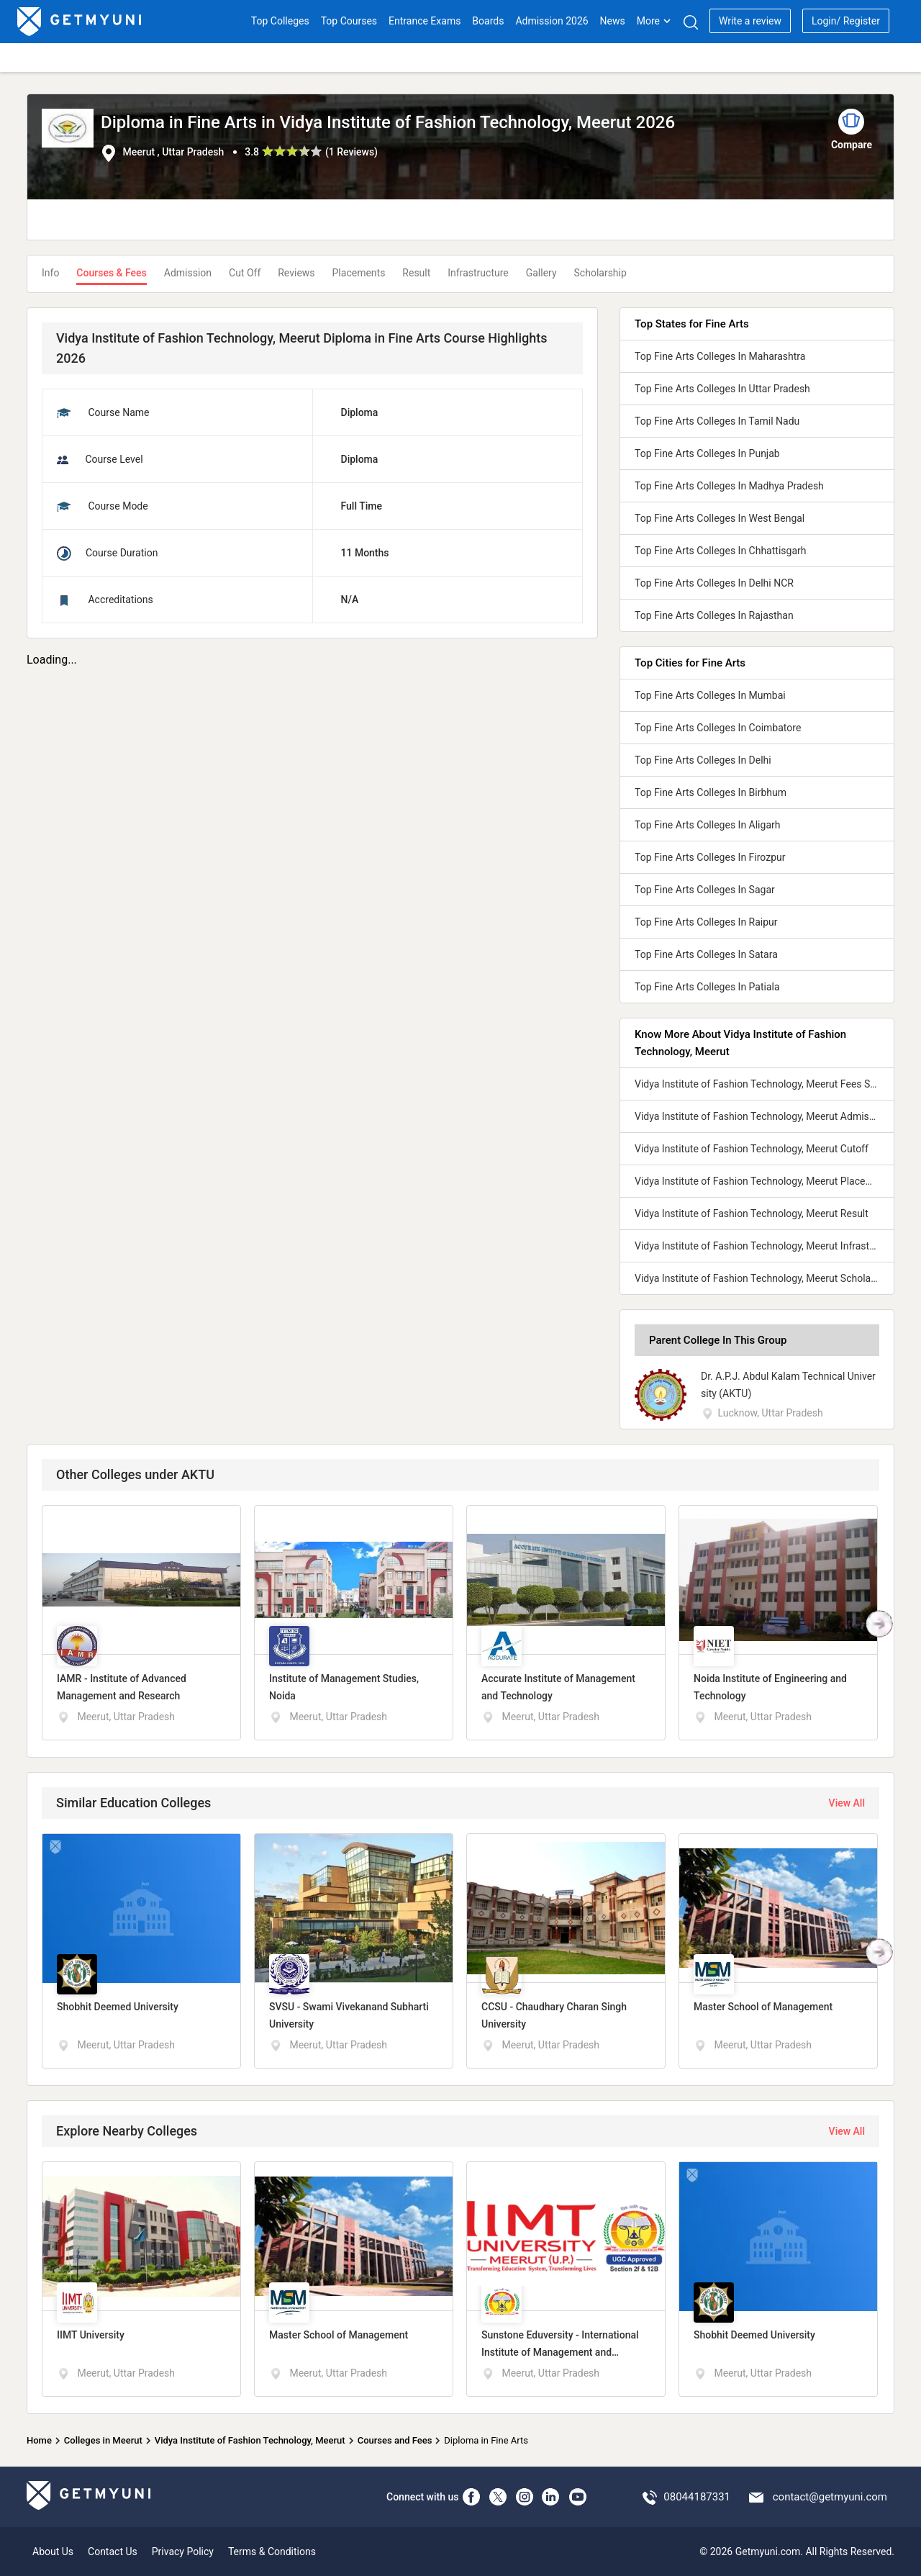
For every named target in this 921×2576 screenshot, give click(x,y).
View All (847, 1803)
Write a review (750, 21)
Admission (188, 273)
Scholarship (600, 273)
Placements (359, 273)
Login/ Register (846, 21)
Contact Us (112, 2551)
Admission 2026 (551, 21)
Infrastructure (478, 273)
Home (39, 2440)
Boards (488, 21)
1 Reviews (351, 152)
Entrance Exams (424, 21)
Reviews (296, 273)
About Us (52, 2551)
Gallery (541, 273)
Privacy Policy (183, 2551)
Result (416, 273)
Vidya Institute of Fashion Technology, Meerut (250, 2440)
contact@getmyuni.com (830, 2496)
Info (50, 273)
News (612, 21)
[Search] (690, 22)
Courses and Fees (395, 2440)
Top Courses (349, 21)
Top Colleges (280, 21)
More (654, 21)
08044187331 (696, 2496)
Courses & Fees (111, 273)
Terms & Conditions (272, 2551)
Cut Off (244, 273)
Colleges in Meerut (103, 2440)
